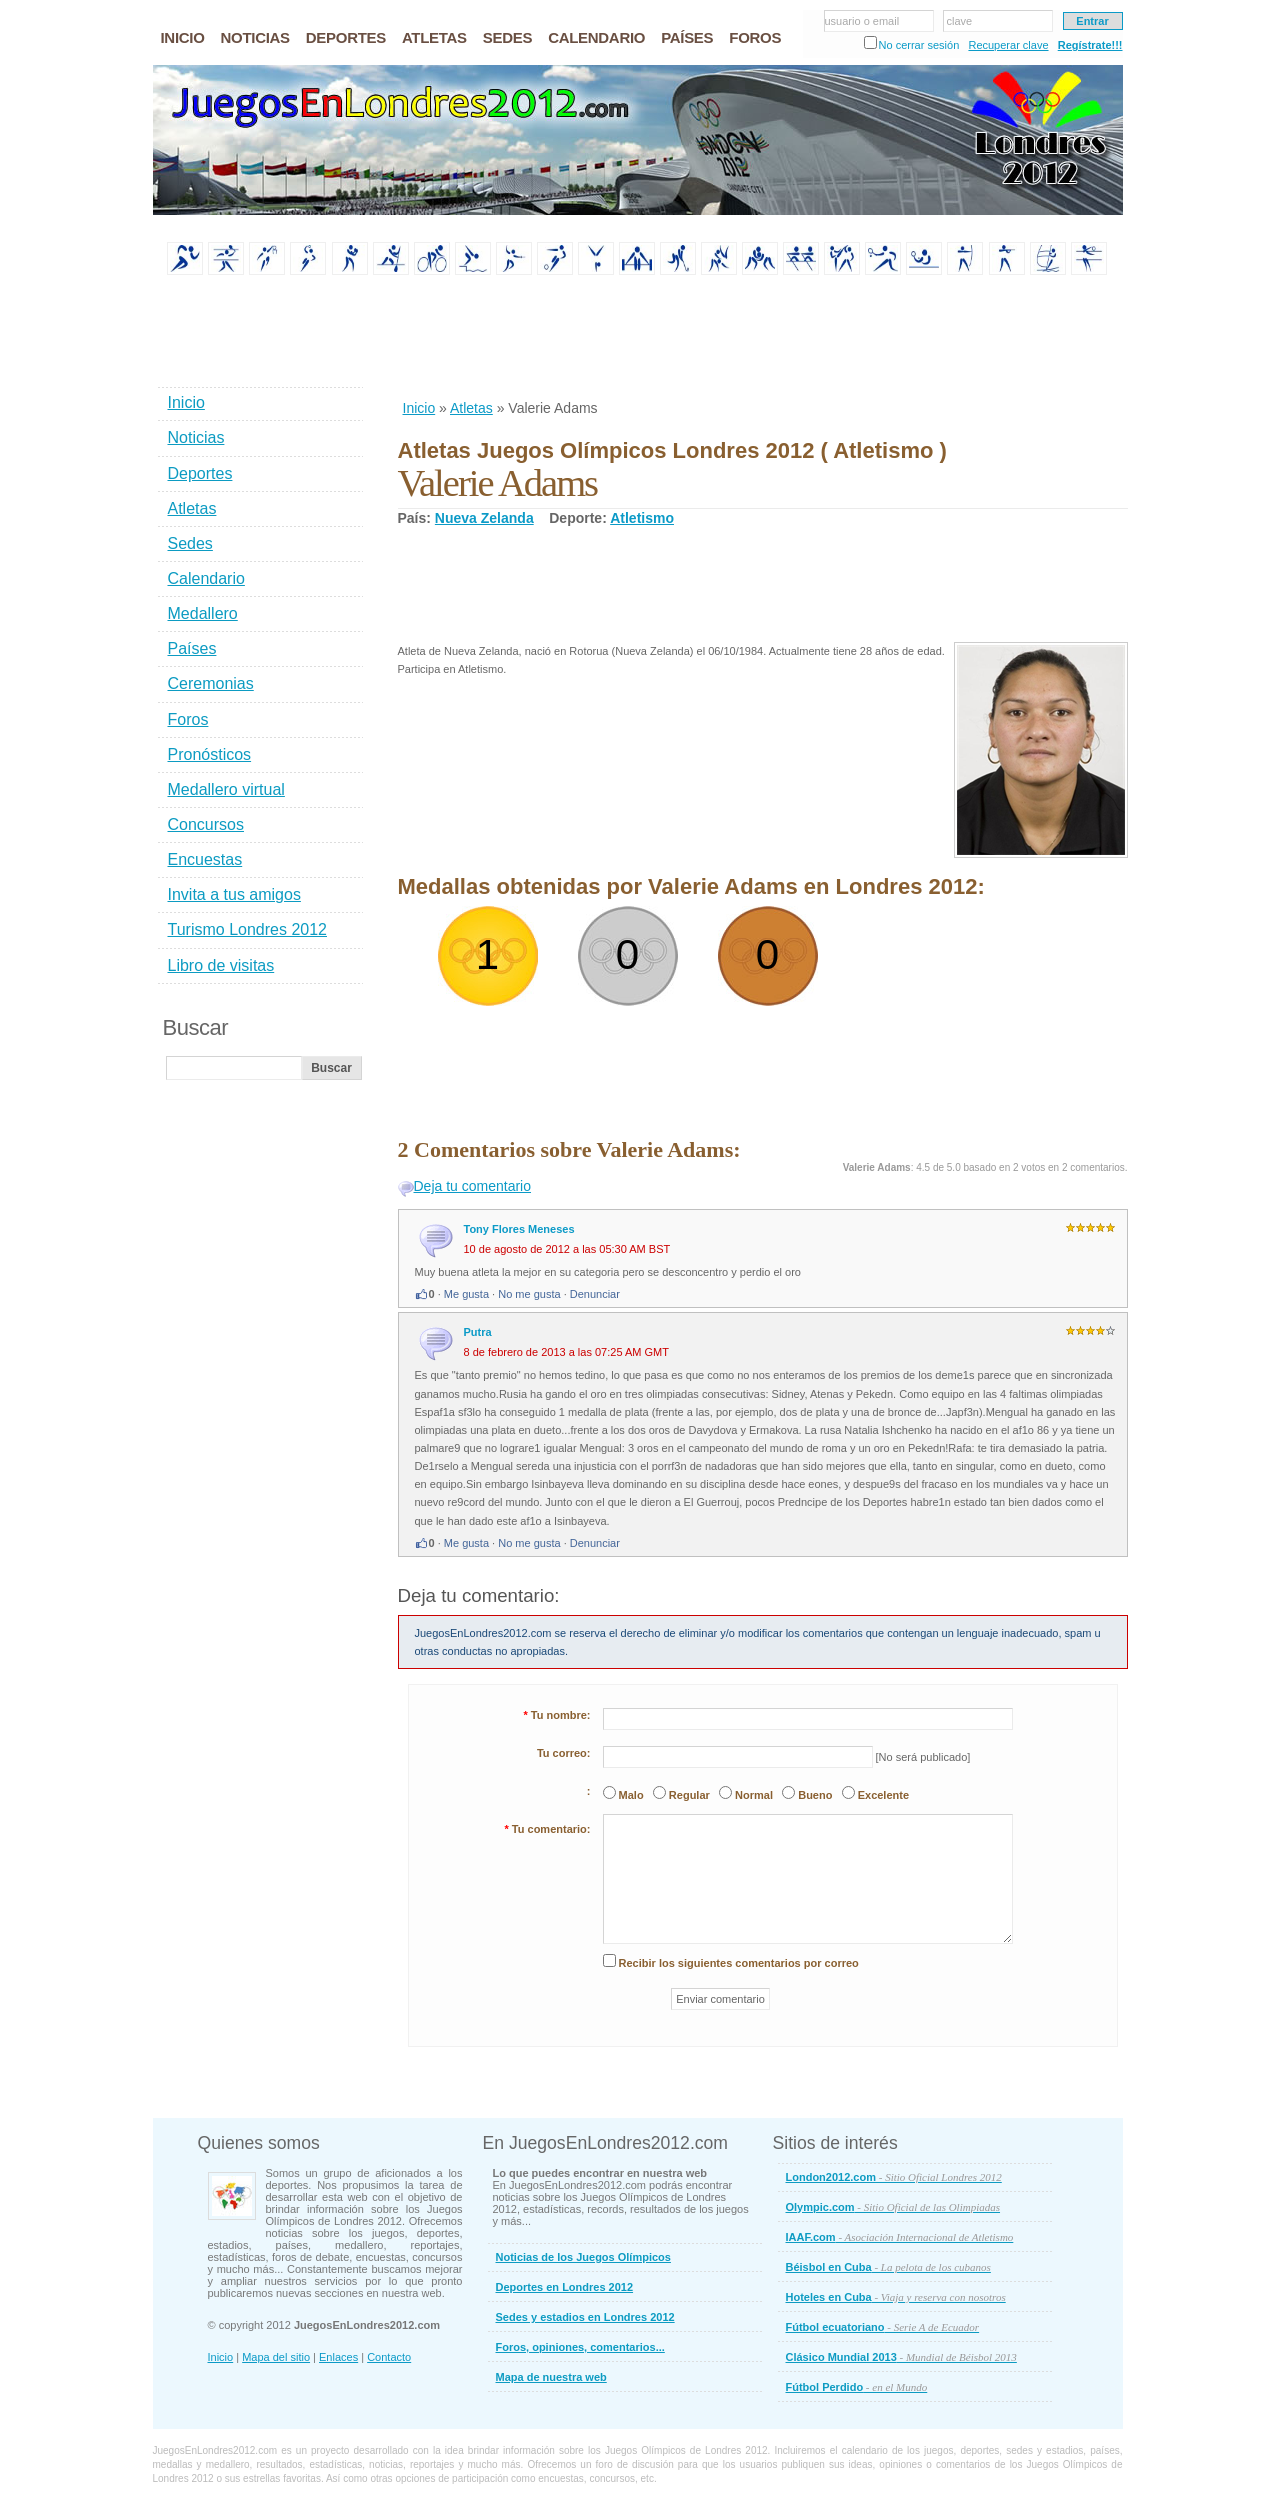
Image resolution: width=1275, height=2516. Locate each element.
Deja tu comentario (473, 1186)
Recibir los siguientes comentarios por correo (739, 1963)
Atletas (471, 408)
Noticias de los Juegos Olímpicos (583, 2257)
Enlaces (338, 2357)
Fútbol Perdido (857, 2387)
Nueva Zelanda (484, 518)
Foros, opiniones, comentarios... (580, 2347)
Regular (689, 1795)
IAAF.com (900, 2237)
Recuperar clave (1008, 45)
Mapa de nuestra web (551, 2377)
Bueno (815, 1795)
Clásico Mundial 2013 (901, 2357)
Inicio (419, 408)
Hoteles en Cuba (896, 2297)
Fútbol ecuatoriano (883, 2327)
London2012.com (894, 2177)
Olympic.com (893, 2207)
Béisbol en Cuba (888, 2267)
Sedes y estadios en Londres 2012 (585, 2317)
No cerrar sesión (919, 45)
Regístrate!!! (1090, 45)
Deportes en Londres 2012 (565, 2287)
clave (960, 21)
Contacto (389, 2357)
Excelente (883, 1795)
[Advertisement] (762, 339)
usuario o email (862, 21)
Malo (631, 1795)
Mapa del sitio (276, 2357)
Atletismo (642, 518)
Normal (754, 1795)
